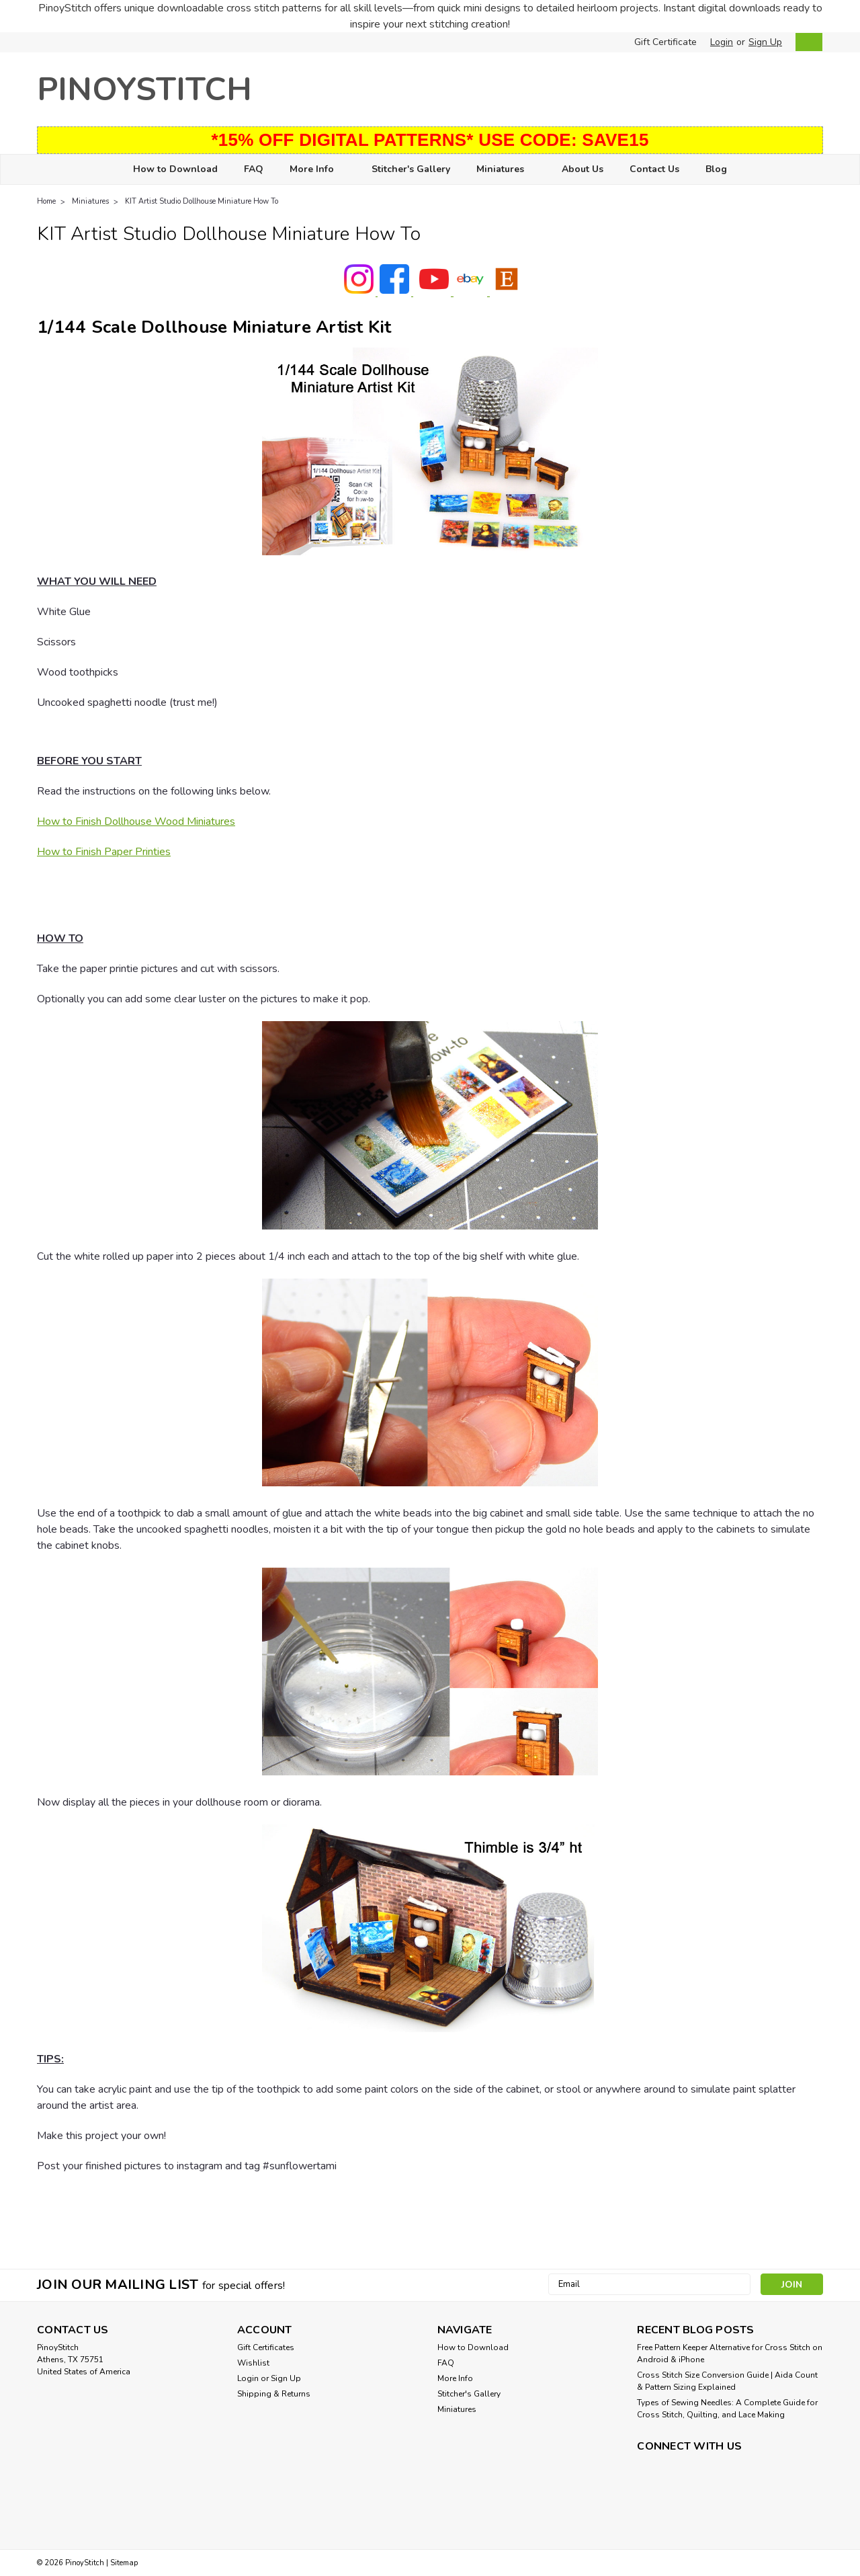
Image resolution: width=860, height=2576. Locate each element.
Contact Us (654, 169)
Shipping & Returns (273, 2393)
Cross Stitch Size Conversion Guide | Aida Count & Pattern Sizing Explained (727, 2381)
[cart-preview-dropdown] (806, 42)
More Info (317, 170)
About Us (582, 169)
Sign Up (765, 42)
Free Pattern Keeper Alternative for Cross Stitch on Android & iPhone (729, 2353)
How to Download (175, 169)
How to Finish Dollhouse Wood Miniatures (136, 821)
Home (46, 201)
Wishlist (253, 2363)
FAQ (253, 169)
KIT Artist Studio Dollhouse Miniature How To (201, 201)
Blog (716, 169)
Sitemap (124, 2563)
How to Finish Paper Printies (104, 851)
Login (721, 42)
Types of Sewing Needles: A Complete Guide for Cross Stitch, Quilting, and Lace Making (727, 2408)
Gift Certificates (265, 2347)
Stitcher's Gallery (411, 169)
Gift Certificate (665, 42)
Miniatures (505, 170)
